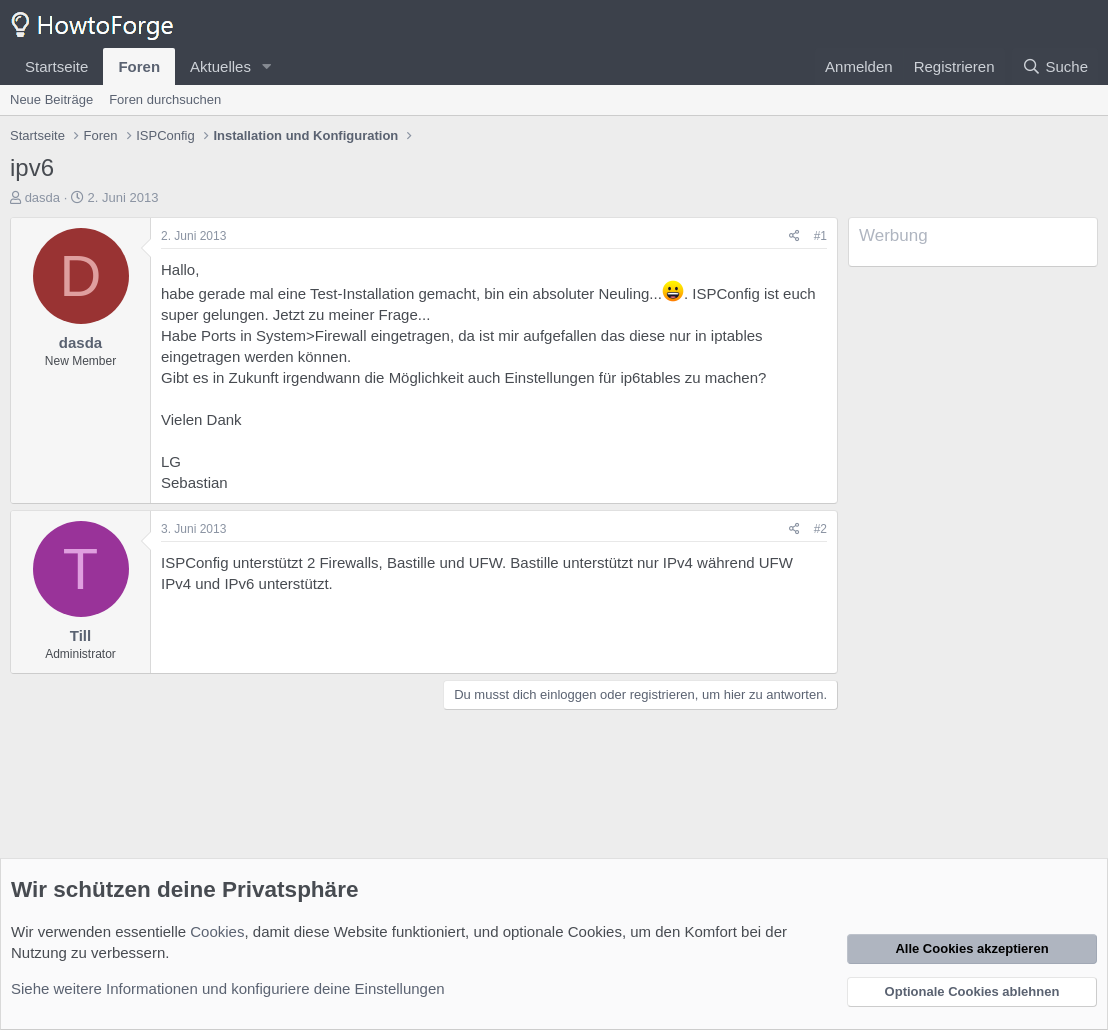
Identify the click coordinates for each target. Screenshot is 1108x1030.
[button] (267, 66)
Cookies (217, 931)
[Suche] (1055, 66)
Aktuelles (220, 66)
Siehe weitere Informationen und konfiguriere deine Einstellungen (228, 988)
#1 (820, 236)
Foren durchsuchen (165, 99)
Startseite (56, 66)
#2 (820, 529)
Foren (139, 66)
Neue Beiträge (51, 99)
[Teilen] (794, 236)
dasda (42, 197)
